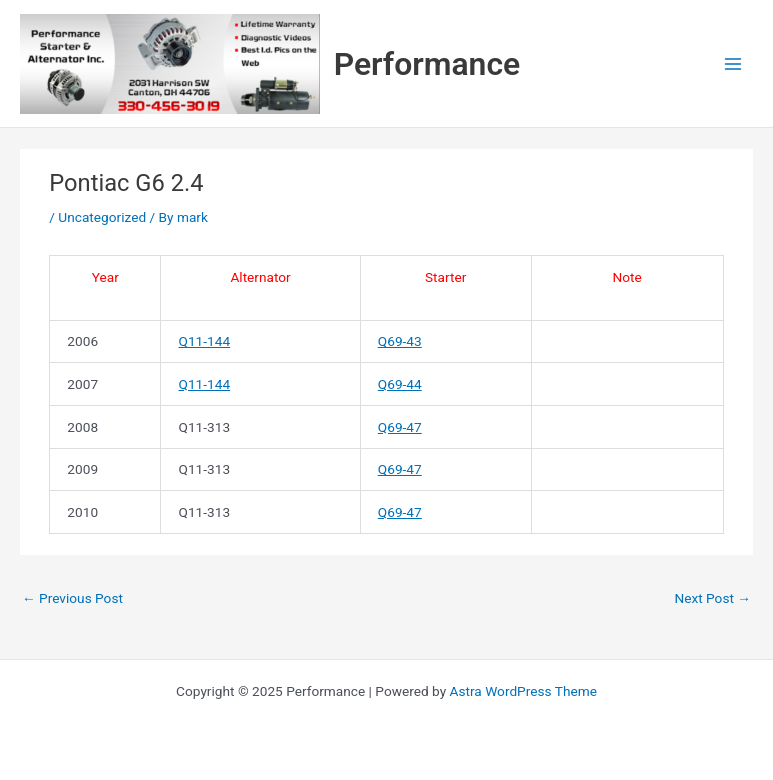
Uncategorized (102, 217)
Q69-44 (400, 384)
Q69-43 (400, 341)
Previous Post (72, 598)
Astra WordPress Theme (523, 691)
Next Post (712, 598)
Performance (427, 64)
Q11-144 (205, 341)
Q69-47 (400, 427)
